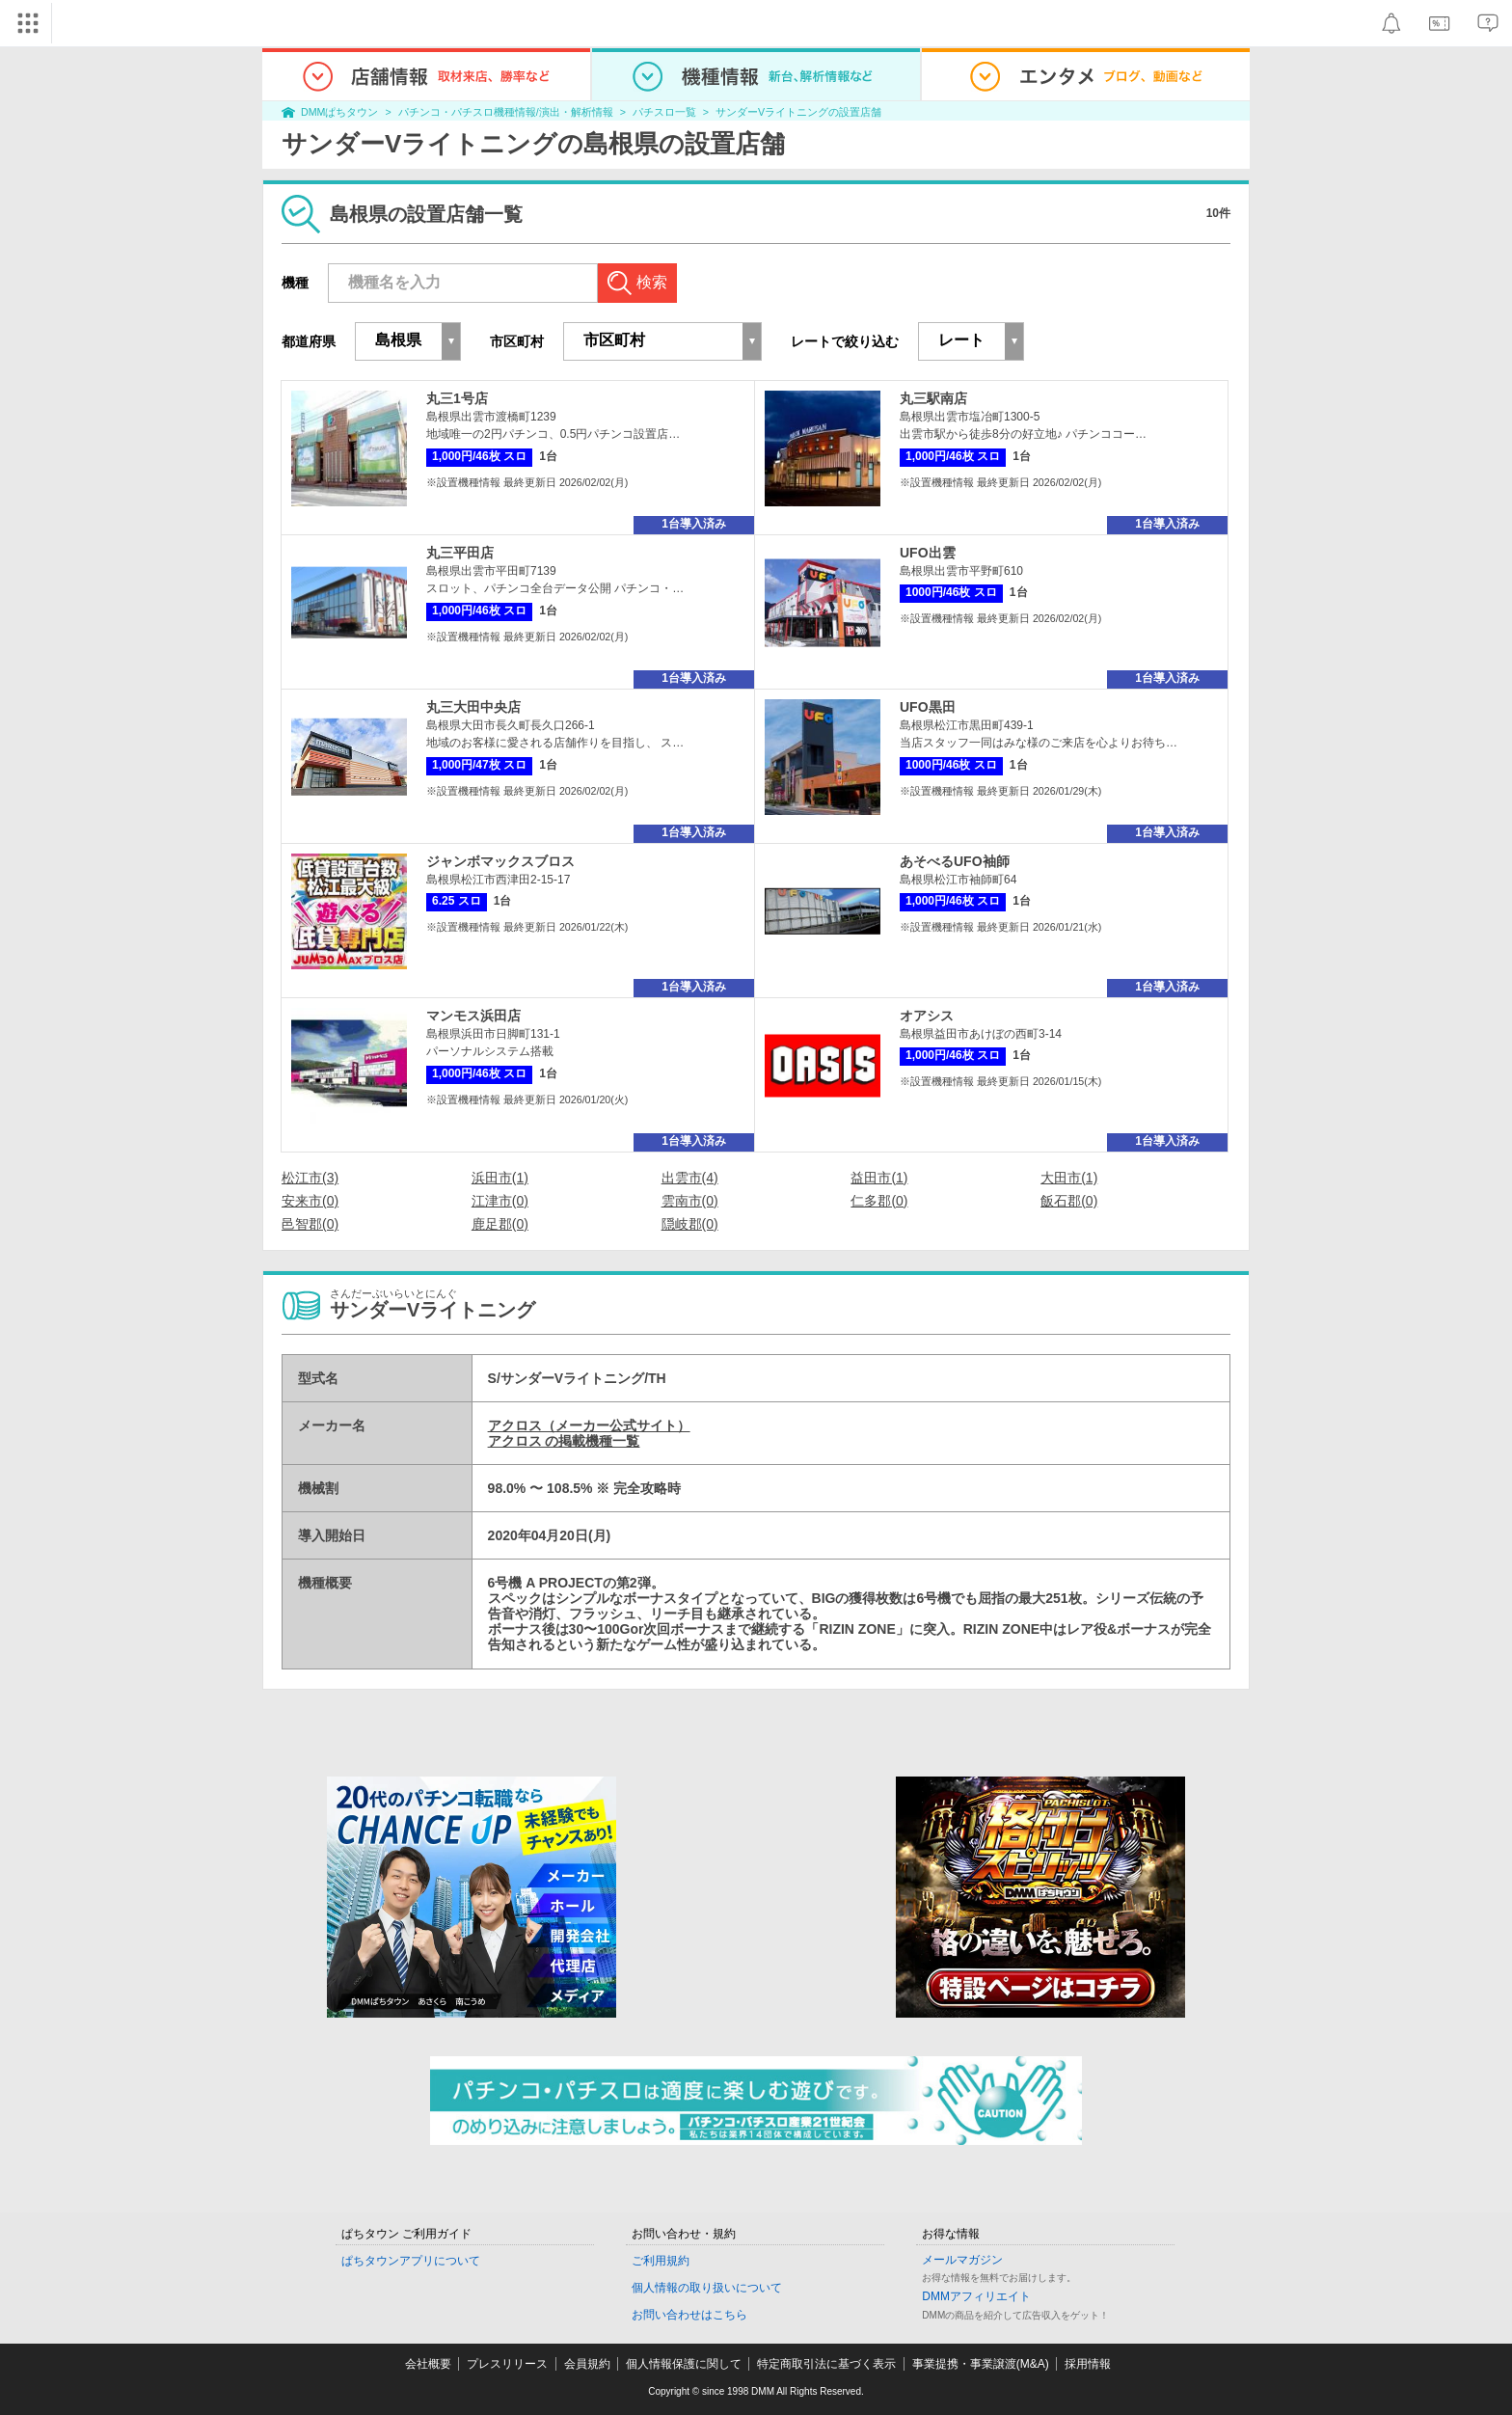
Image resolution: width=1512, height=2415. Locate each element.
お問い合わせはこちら (689, 2314)
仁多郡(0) (878, 1201)
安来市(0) (310, 1201)
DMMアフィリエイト (976, 2296)
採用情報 (1088, 2364)
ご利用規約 (660, 2260)
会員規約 (587, 2364)
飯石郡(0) (1068, 1201)
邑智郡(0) (310, 1224)
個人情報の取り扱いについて (707, 2287)
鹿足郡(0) (500, 1224)
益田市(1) (878, 1177)
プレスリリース (507, 2364)
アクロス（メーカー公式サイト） (589, 1425)
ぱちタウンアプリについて (410, 2260)
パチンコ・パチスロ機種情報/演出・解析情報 (505, 112)
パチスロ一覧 (664, 112)
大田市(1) (1068, 1177)
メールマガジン (962, 2259)
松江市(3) (310, 1177)
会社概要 (428, 2364)
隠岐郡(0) (690, 1224)
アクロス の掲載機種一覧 (564, 1441)
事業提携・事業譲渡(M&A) (980, 2364)
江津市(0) (500, 1201)
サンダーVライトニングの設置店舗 (798, 112)
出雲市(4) (690, 1177)
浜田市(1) (500, 1177)
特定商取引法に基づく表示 (826, 2364)
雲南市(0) (690, 1201)
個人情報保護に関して (684, 2364)
